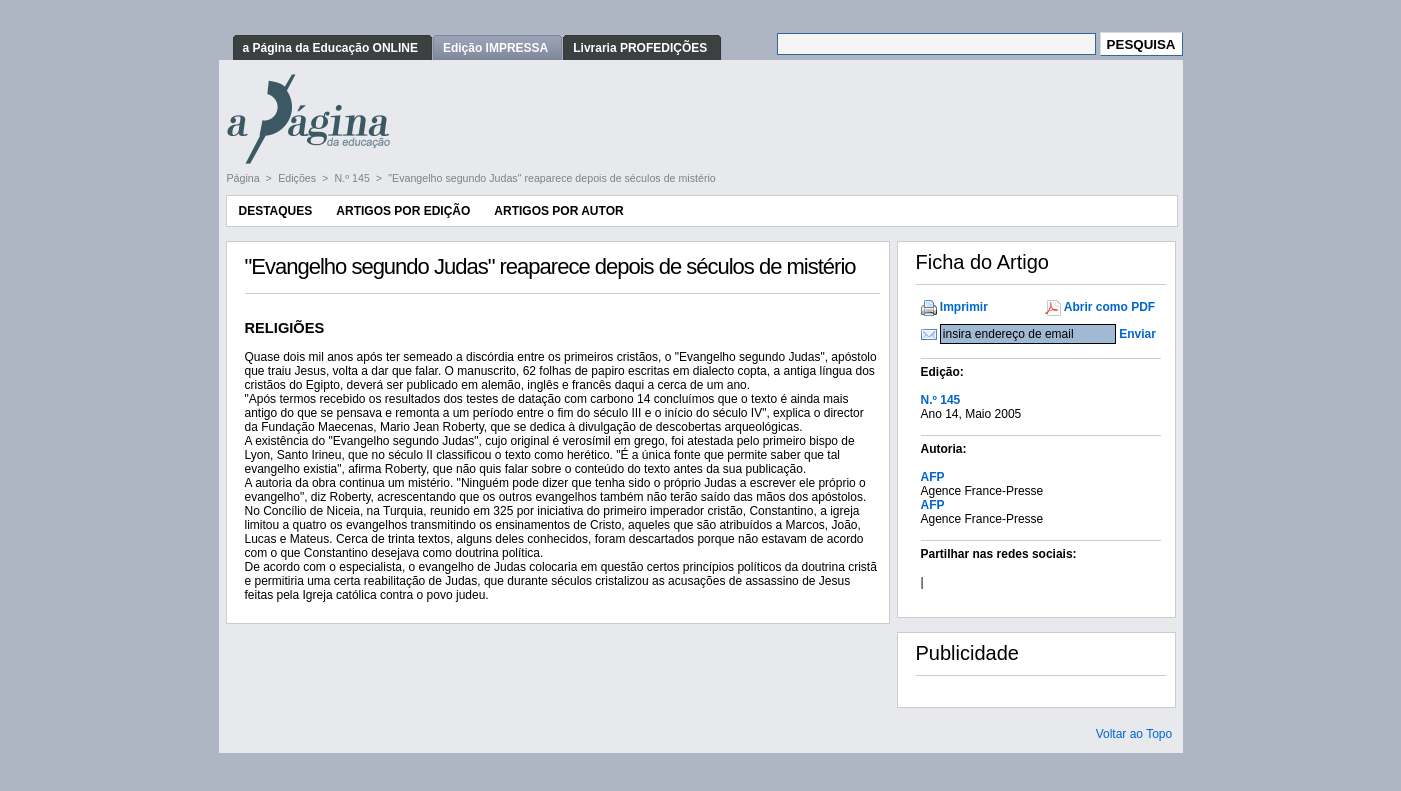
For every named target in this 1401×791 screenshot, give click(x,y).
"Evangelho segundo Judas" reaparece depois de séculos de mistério (551, 178)
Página (245, 178)
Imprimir (964, 307)
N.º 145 (354, 178)
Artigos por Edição (403, 211)
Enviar (1137, 334)
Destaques (276, 211)
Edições (298, 178)
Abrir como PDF (1109, 307)
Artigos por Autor (558, 211)
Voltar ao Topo (1134, 734)
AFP (933, 477)
